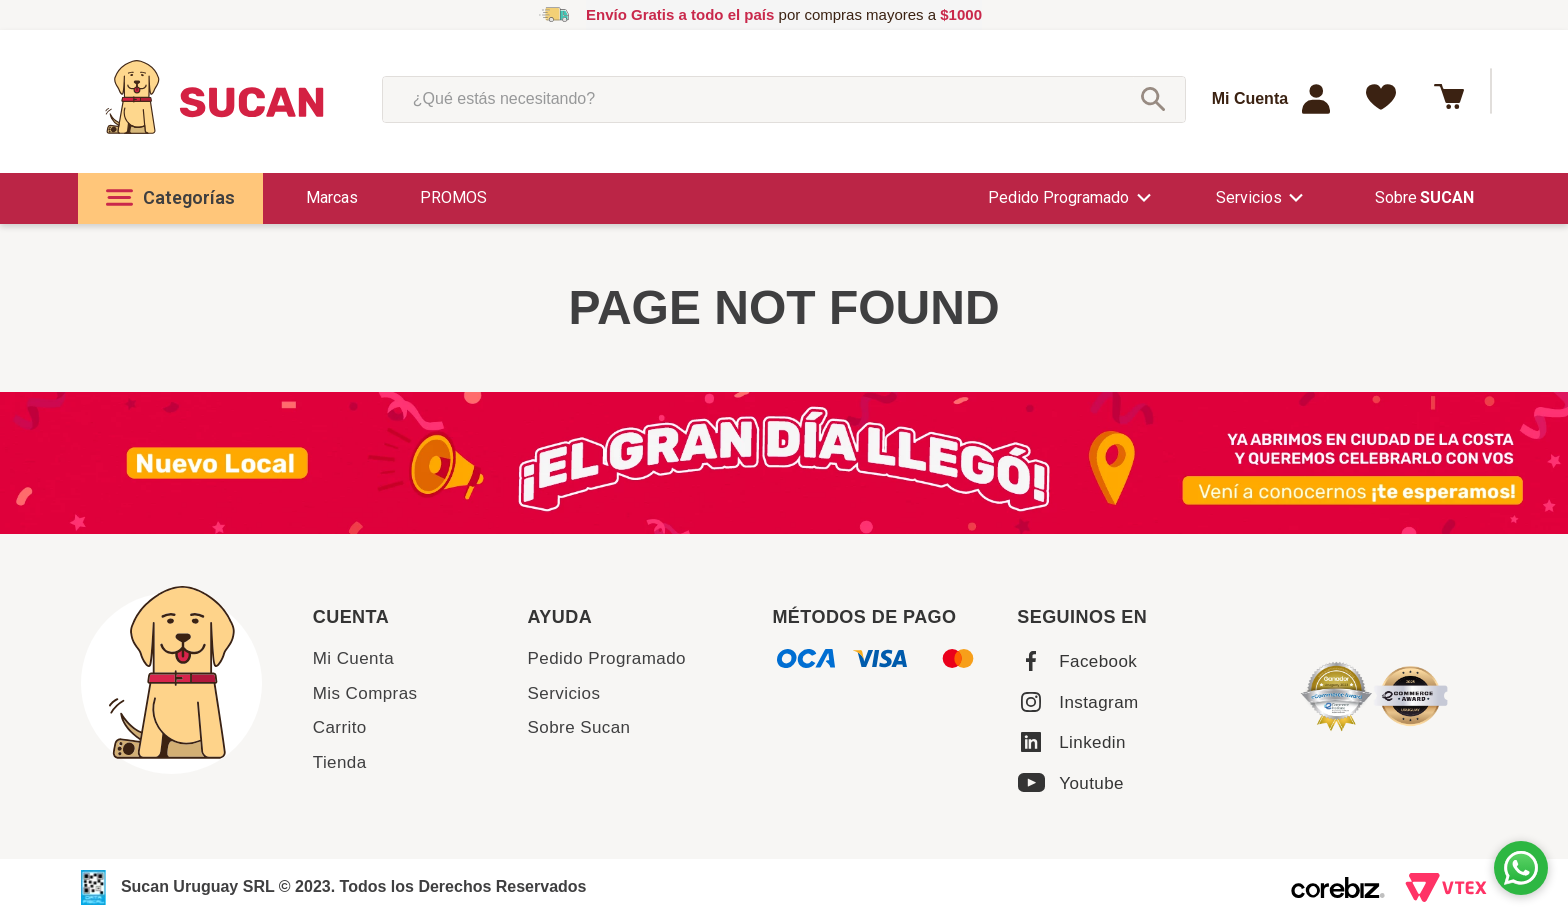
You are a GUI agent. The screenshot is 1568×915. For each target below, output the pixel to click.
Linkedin (1092, 742)
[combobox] (784, 99)
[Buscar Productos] (1153, 99)
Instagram (1098, 702)
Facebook (1098, 661)
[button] (170, 198)
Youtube (1091, 783)
